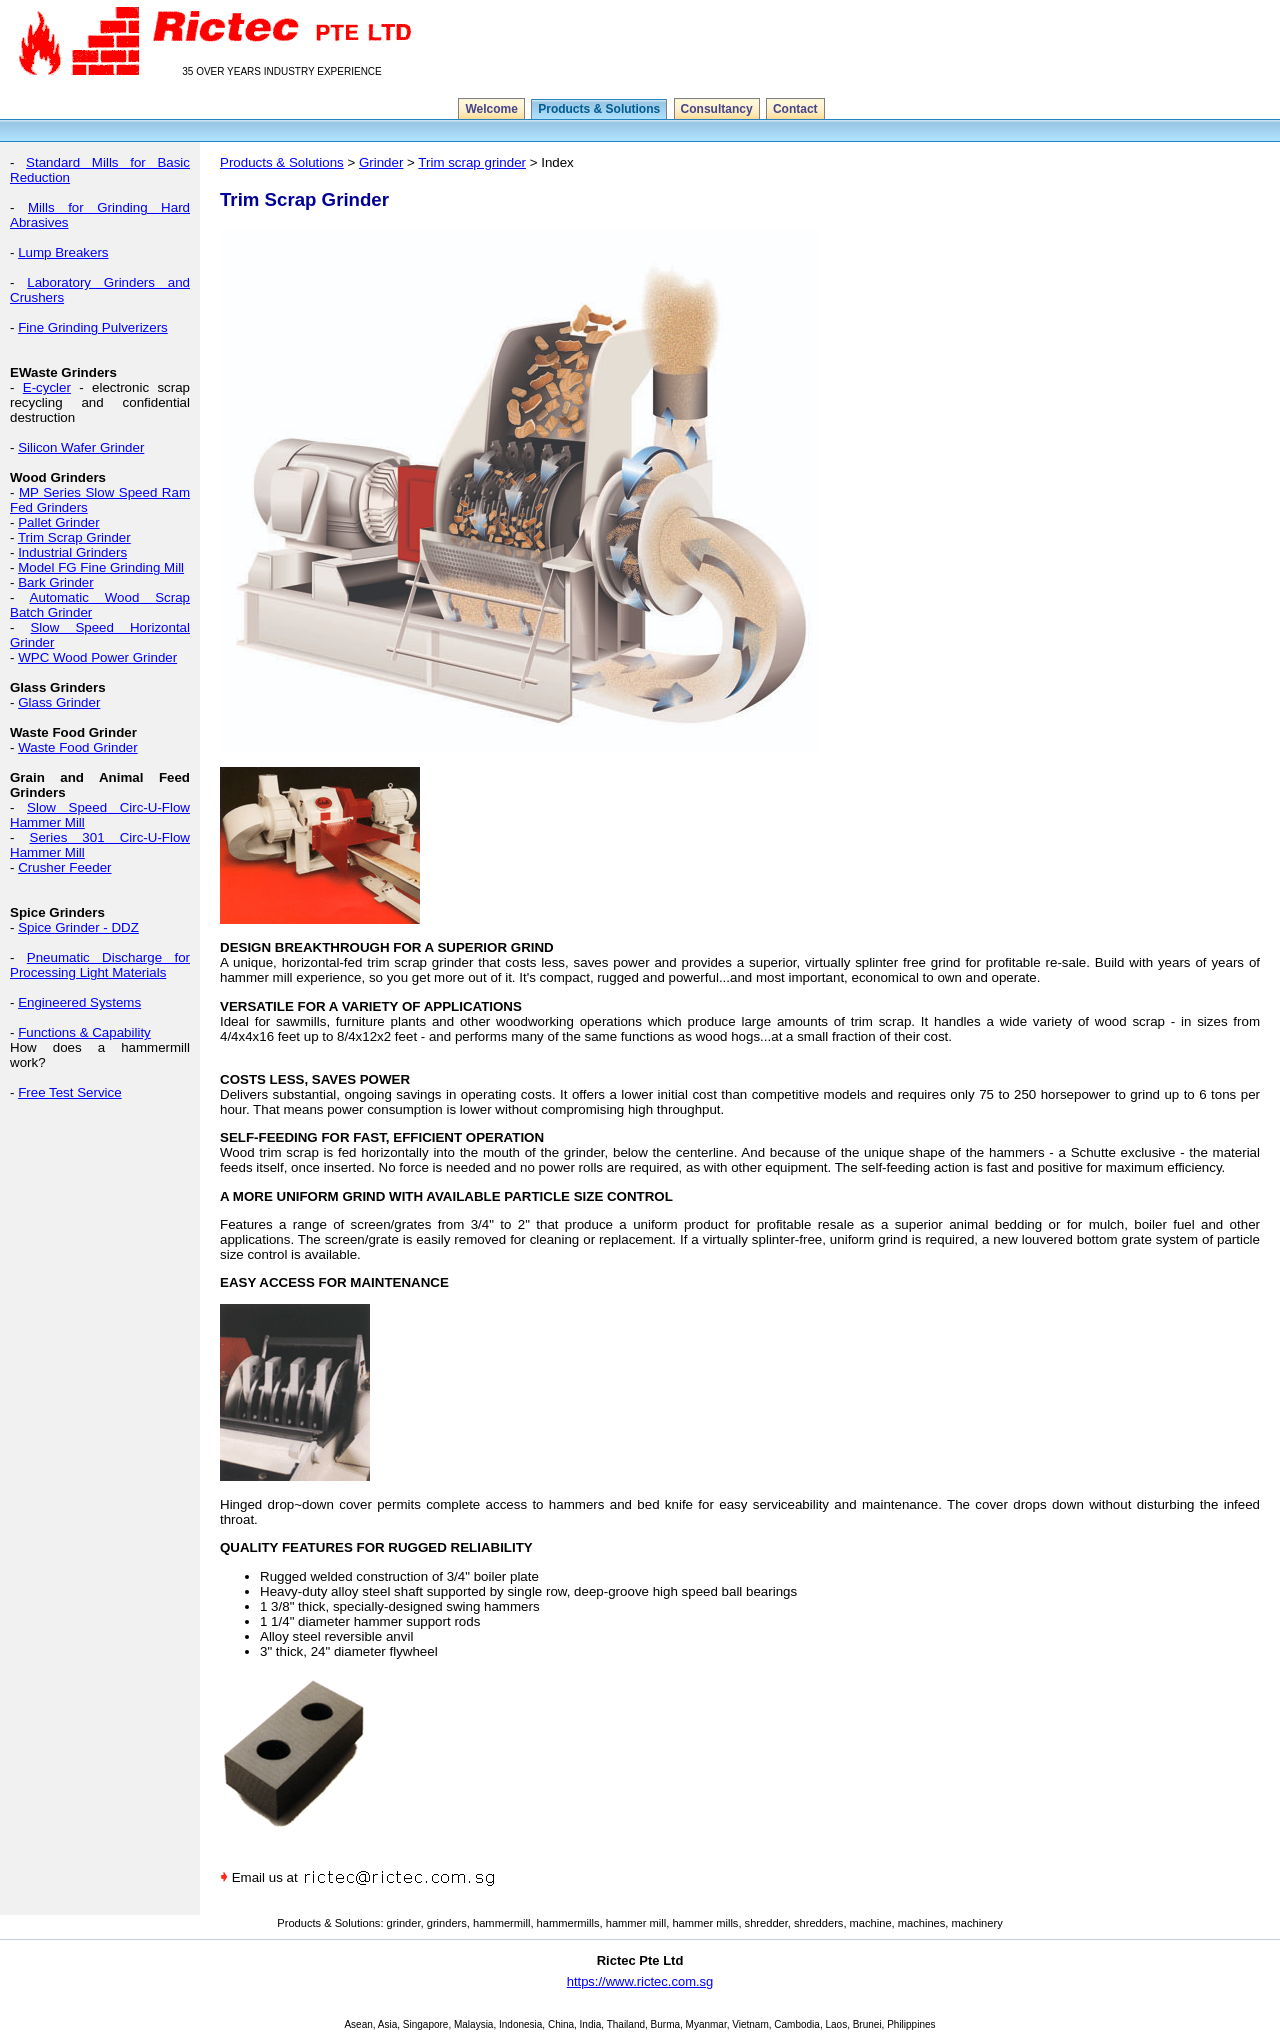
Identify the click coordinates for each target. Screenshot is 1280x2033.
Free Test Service (69, 1092)
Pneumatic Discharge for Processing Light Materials (100, 965)
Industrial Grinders (72, 552)
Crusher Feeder (64, 867)
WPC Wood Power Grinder (97, 657)
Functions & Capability (84, 1032)
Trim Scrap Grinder (74, 537)
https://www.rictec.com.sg (640, 1981)
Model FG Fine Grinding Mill (101, 567)
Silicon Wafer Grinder (81, 447)
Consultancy (717, 109)
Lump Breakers (63, 252)
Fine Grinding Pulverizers (93, 327)
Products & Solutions (599, 109)
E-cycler (47, 387)
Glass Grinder (59, 702)
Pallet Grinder (59, 522)
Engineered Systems (79, 1002)
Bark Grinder (56, 582)
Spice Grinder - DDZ (78, 927)
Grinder (381, 162)
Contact (795, 109)
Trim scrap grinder (472, 162)
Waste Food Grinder (78, 747)
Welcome (491, 109)
